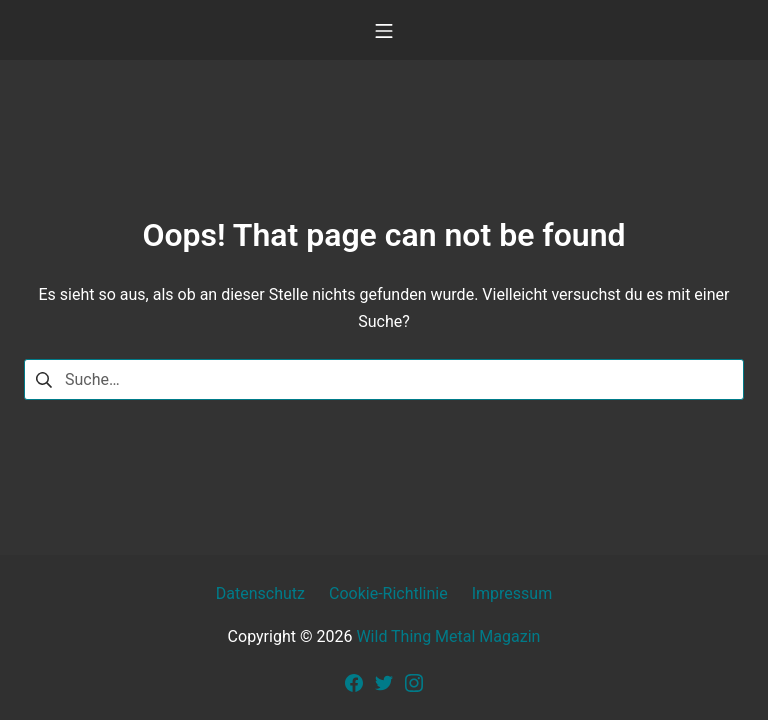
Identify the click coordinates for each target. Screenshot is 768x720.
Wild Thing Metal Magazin (448, 636)
